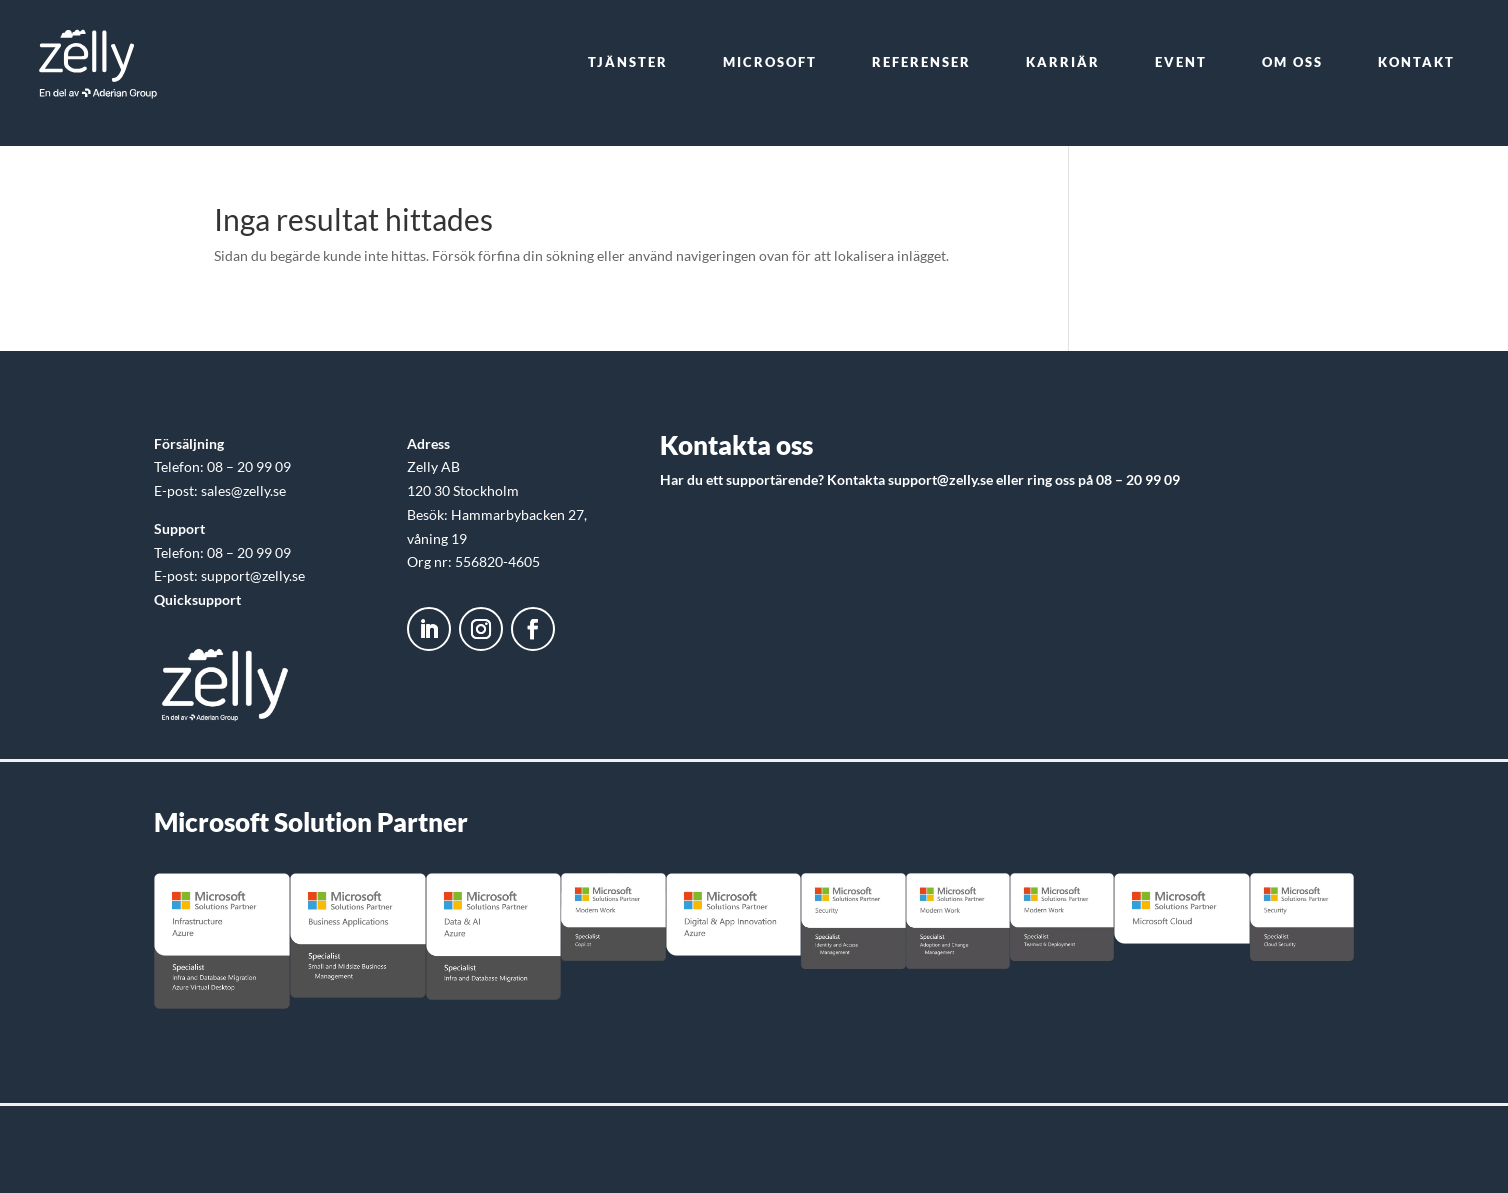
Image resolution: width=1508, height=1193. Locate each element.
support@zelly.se (940, 479)
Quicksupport (197, 599)
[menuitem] (628, 62)
